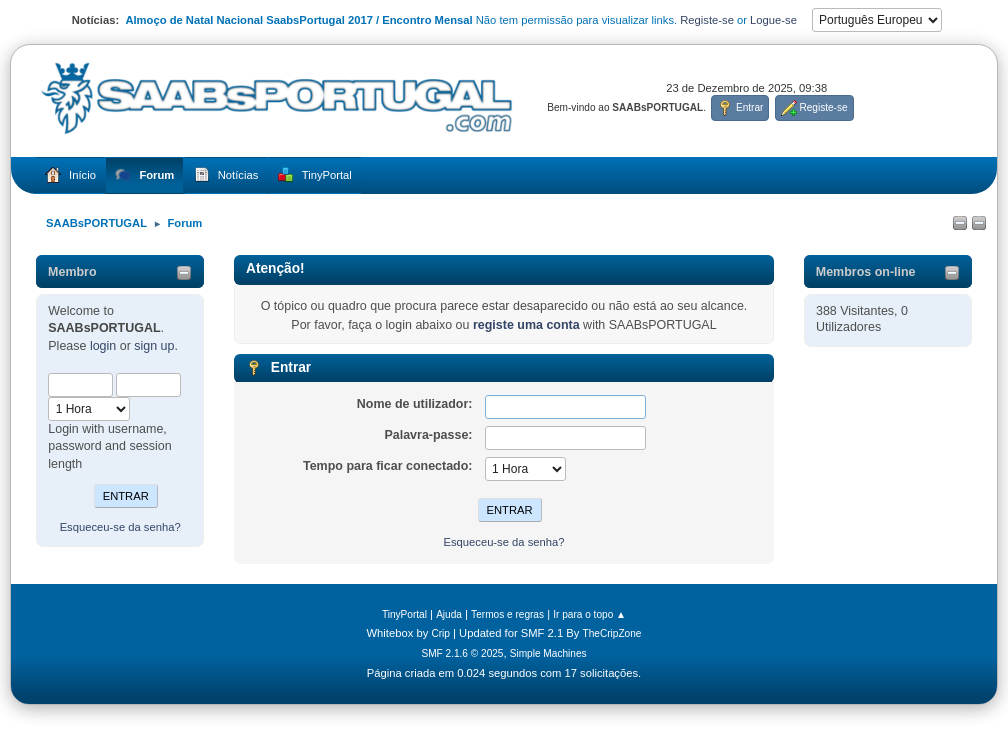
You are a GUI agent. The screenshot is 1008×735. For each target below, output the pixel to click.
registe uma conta (526, 325)
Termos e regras (507, 614)
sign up (154, 346)
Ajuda (449, 614)
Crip (440, 633)
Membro (72, 272)
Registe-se (707, 20)
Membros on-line (866, 272)
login (103, 346)
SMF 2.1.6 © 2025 (462, 653)
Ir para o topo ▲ (589, 614)
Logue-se (773, 20)
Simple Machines (548, 653)
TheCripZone (612, 633)
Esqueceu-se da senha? (120, 527)
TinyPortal (404, 614)
